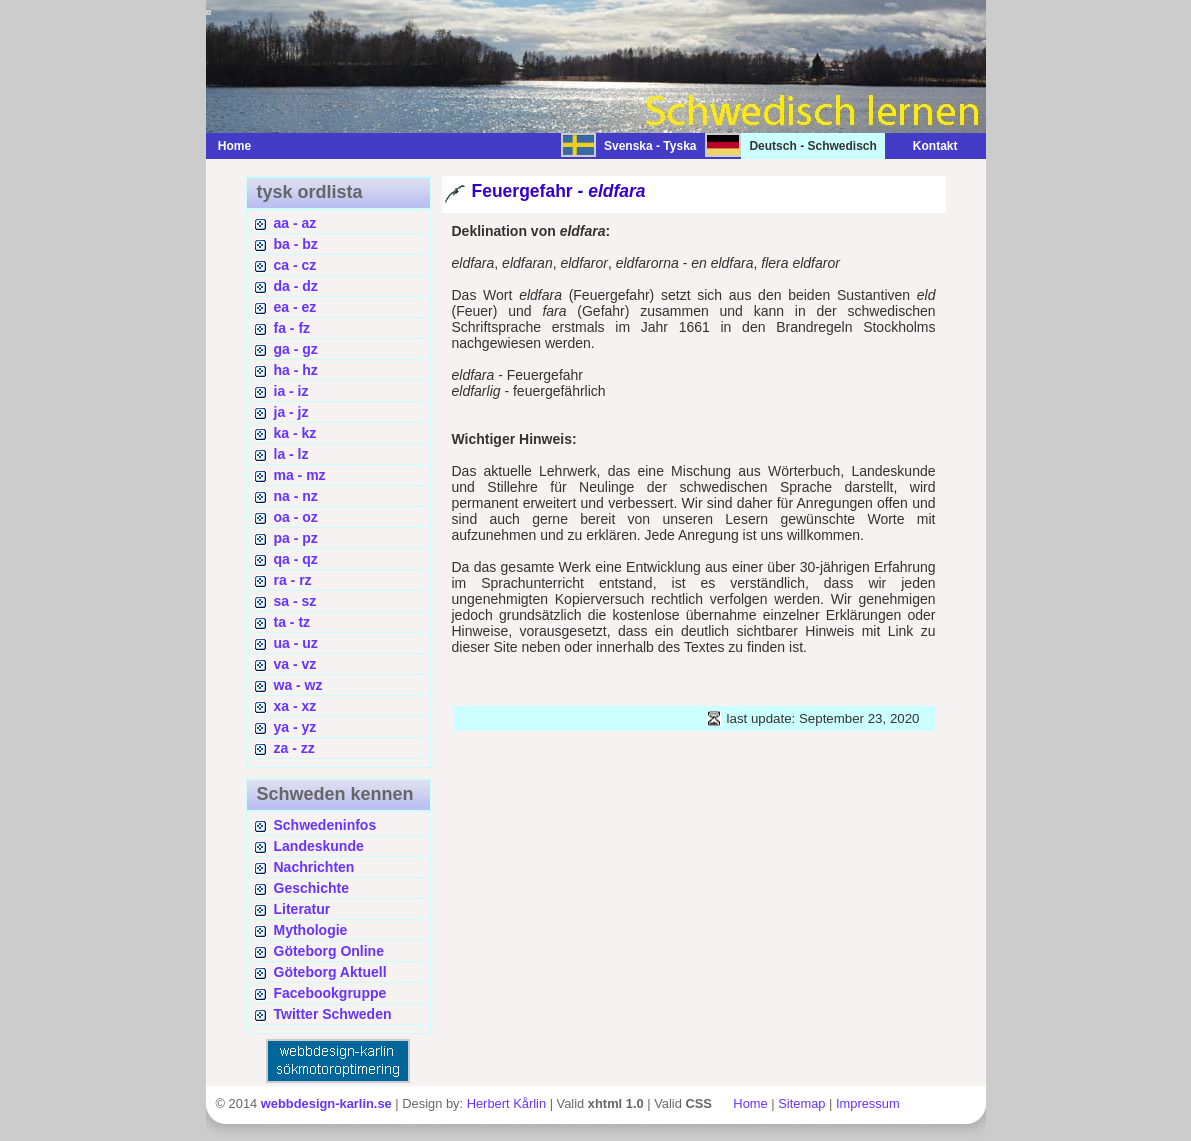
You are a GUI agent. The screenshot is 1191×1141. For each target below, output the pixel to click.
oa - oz (296, 517)
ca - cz (295, 265)
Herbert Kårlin (506, 1103)
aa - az (295, 223)
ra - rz (293, 580)
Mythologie (311, 930)
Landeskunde (319, 846)
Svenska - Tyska (650, 146)
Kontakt (925, 146)
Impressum (868, 1103)
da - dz (296, 286)
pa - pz (296, 538)
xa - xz (295, 706)
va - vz (295, 664)
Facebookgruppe (330, 993)
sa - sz (295, 601)
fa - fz (292, 328)
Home (234, 146)
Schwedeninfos (325, 825)
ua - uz (296, 643)
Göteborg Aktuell (330, 972)
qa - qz (296, 559)
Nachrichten (314, 867)
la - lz (291, 454)
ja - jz (291, 412)
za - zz (294, 748)
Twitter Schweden (333, 1014)
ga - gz (296, 349)
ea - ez (295, 307)
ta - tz (292, 622)
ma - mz (300, 475)
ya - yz (295, 727)
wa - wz (298, 685)
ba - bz (296, 244)
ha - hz (296, 370)
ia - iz (291, 391)
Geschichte (311, 888)
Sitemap (801, 1103)
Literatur (302, 909)
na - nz (296, 496)
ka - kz (295, 433)
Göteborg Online (329, 951)
